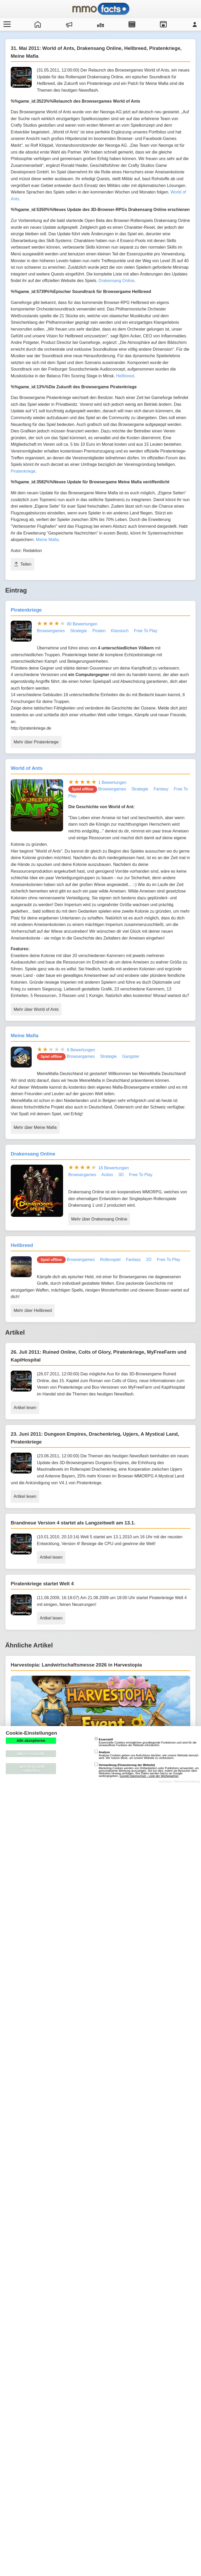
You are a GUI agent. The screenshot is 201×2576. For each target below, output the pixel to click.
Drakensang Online (117, 280)
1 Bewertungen (112, 782)
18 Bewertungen (113, 1168)
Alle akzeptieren (30, 1741)
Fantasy (161, 789)
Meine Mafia (47, 539)
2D (148, 1259)
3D (121, 1174)
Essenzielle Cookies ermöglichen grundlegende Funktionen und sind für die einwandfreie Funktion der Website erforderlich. (145, 1742)
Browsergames (51, 631)
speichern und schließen (31, 1768)
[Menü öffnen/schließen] (6, 24)
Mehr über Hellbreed (33, 1310)
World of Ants (27, 768)
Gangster (130, 1056)
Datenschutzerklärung (187, 1781)
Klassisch (120, 631)
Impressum (165, 1781)
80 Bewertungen (82, 624)
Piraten (99, 631)
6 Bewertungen (81, 1050)
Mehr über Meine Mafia (35, 1127)
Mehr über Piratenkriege (36, 742)
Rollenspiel (110, 1259)
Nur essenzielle (31, 1754)
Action (107, 1174)
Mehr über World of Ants (36, 1009)
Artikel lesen (25, 1407)
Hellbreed (125, 376)
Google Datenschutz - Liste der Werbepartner (149, 1775)
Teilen (22, 564)
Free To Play (146, 631)
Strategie (78, 631)
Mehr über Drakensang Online (99, 1219)
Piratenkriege (23, 471)
